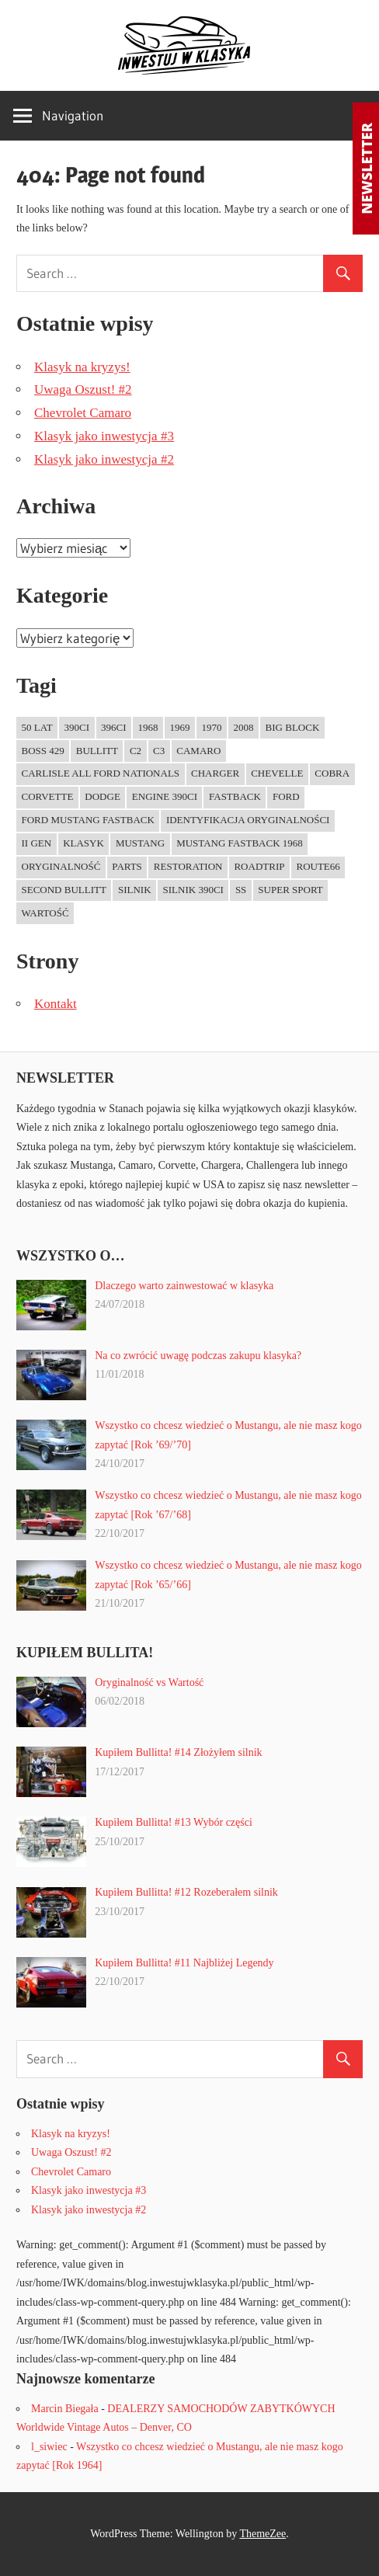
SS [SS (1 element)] (240, 889)
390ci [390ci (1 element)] (77, 727)
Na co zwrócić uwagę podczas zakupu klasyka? (198, 1355)
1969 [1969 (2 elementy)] (180, 727)
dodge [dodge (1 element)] (102, 796)
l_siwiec (49, 2447)
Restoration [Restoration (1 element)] (188, 866)
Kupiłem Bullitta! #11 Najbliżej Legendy (184, 1963)
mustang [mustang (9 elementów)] (140, 843)
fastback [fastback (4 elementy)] (235, 796)
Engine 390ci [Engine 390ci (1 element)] (164, 796)
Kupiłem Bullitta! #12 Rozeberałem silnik (186, 1892)
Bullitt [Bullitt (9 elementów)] (97, 750)
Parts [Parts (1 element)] (127, 866)
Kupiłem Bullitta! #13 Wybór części (173, 1822)
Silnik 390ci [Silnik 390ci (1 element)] (193, 889)
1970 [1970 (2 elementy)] (212, 727)
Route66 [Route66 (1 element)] (317, 866)
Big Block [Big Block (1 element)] (293, 727)
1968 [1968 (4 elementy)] (148, 727)
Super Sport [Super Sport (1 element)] (290, 889)
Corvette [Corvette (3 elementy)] (48, 796)
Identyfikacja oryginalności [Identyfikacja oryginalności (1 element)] (248, 820)
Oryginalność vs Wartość (149, 1682)
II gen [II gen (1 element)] (37, 843)
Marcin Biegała (65, 2408)
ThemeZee (262, 2533)
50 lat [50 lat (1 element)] (37, 727)
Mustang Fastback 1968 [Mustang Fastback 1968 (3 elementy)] (239, 843)
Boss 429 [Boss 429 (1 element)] (43, 750)
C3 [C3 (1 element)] (159, 750)
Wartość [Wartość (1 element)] (45, 913)
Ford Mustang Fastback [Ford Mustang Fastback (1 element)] (88, 820)
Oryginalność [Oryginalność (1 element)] (61, 866)
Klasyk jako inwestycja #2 (104, 459)
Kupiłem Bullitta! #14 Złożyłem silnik (178, 1752)
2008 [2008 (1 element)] (244, 727)
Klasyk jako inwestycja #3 (104, 436)
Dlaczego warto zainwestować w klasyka (184, 1285)
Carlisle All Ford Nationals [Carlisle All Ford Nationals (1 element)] (101, 773)
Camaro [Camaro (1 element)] (198, 750)
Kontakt (55, 1003)
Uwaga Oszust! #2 (83, 389)
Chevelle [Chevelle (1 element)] (277, 773)
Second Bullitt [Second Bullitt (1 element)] (64, 889)
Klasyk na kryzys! (82, 367)
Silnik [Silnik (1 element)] (134, 889)
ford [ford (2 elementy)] (286, 796)
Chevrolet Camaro (82, 412)
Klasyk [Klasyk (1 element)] (83, 843)
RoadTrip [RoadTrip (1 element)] (259, 866)
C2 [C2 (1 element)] (135, 750)
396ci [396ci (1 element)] (114, 727)
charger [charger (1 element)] (215, 773)
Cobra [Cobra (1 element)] (332, 773)
